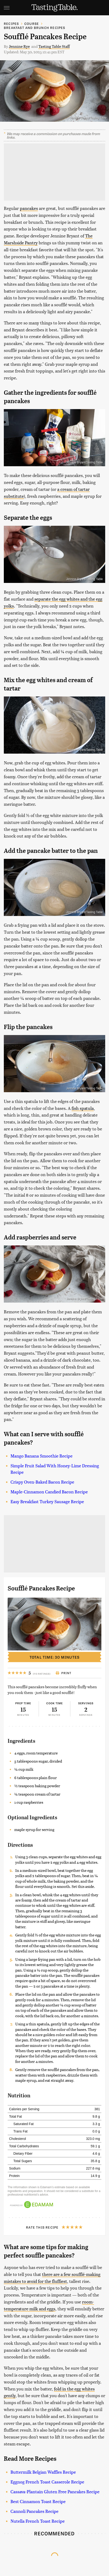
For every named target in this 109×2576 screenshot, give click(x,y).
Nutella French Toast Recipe (37, 2521)
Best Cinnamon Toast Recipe (38, 2501)
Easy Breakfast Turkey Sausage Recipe (47, 1501)
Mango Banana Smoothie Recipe (41, 1456)
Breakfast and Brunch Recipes (34, 27)
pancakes (29, 208)
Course (31, 23)
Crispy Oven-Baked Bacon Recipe (42, 1482)
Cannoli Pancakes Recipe (34, 2511)
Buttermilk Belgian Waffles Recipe (43, 2472)
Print (64, 1673)
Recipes (11, 23)
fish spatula (83, 1108)
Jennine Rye (19, 46)
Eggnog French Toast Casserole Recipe (47, 2482)
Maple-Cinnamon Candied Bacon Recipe (49, 1492)
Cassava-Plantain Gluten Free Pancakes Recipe (54, 2491)
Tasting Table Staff (54, 46)
